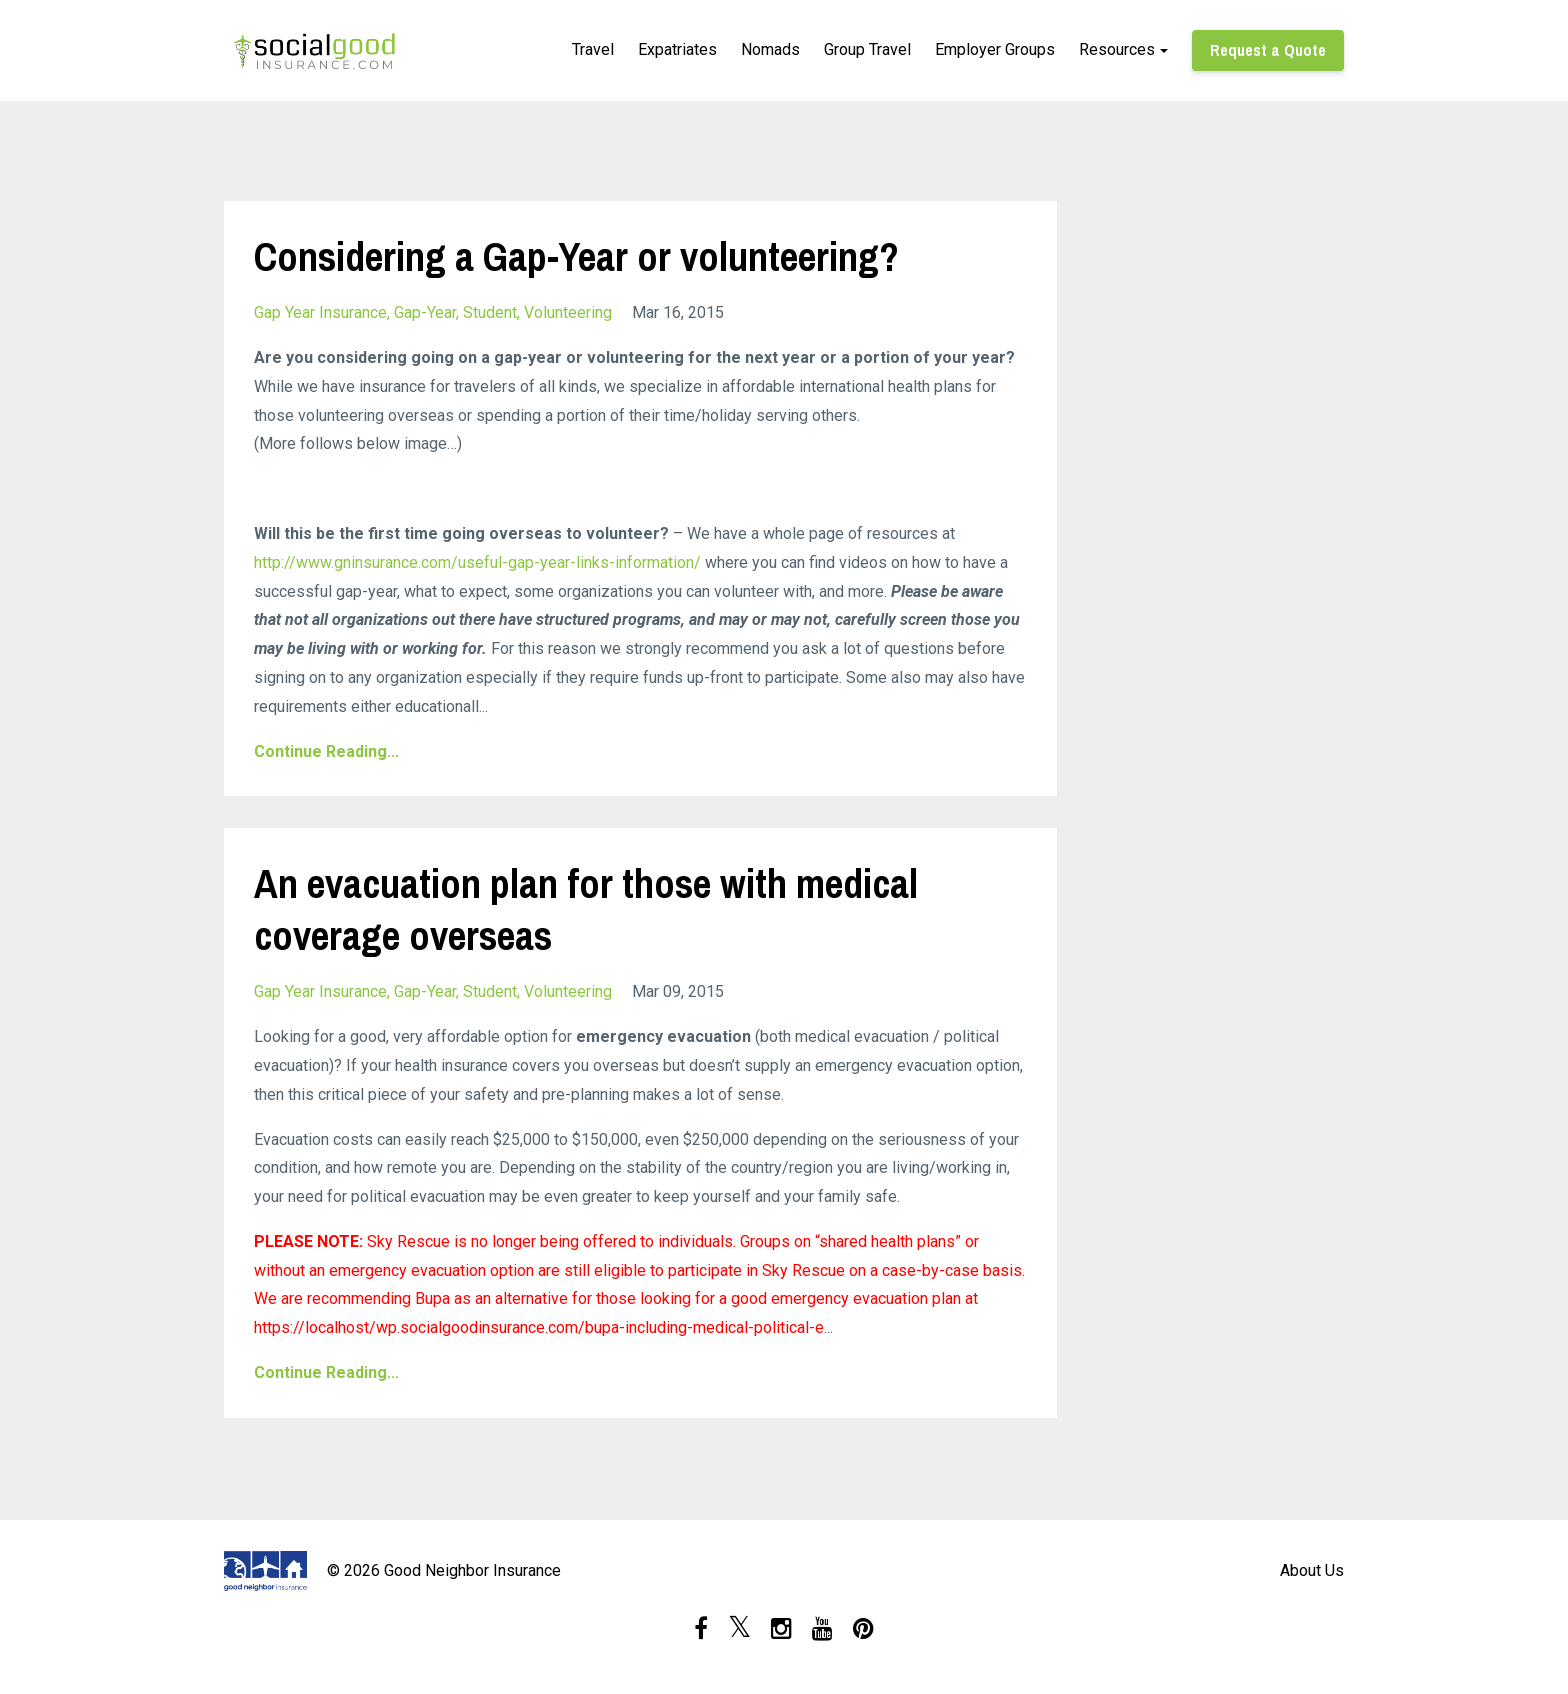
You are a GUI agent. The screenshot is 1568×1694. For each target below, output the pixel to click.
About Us (1312, 1570)
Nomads (770, 49)
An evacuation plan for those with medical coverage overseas (586, 909)
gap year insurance (320, 312)
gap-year (425, 312)
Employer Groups (995, 49)
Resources (1117, 49)
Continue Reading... (326, 751)
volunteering (568, 312)
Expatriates (677, 49)
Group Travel (867, 49)
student (490, 312)
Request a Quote (1268, 50)
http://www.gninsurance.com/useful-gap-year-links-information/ (477, 562)
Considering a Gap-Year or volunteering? (576, 256)
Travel (593, 49)
